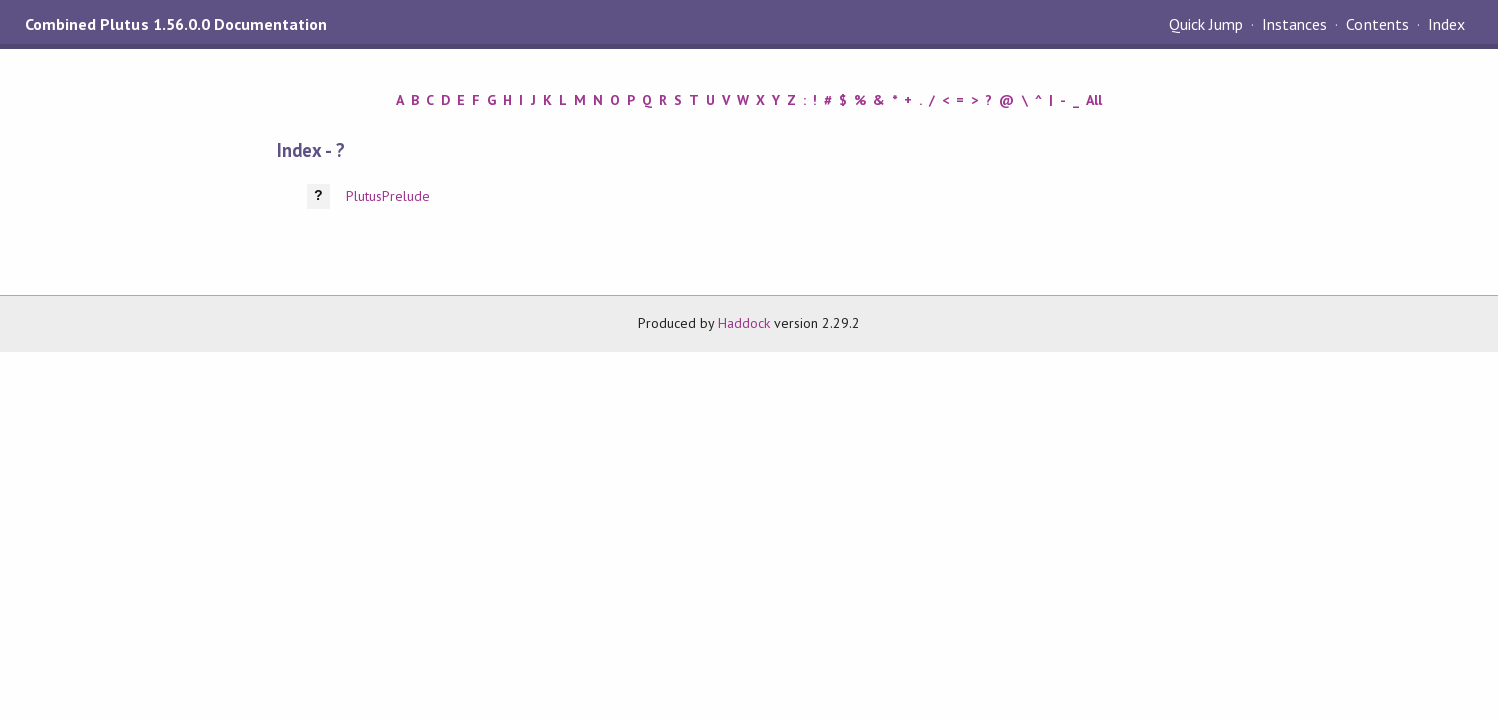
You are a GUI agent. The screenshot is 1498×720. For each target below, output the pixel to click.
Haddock (744, 323)
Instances (1294, 24)
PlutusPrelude (388, 196)
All (1094, 100)
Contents (1377, 24)
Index (1446, 24)
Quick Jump (1206, 24)
